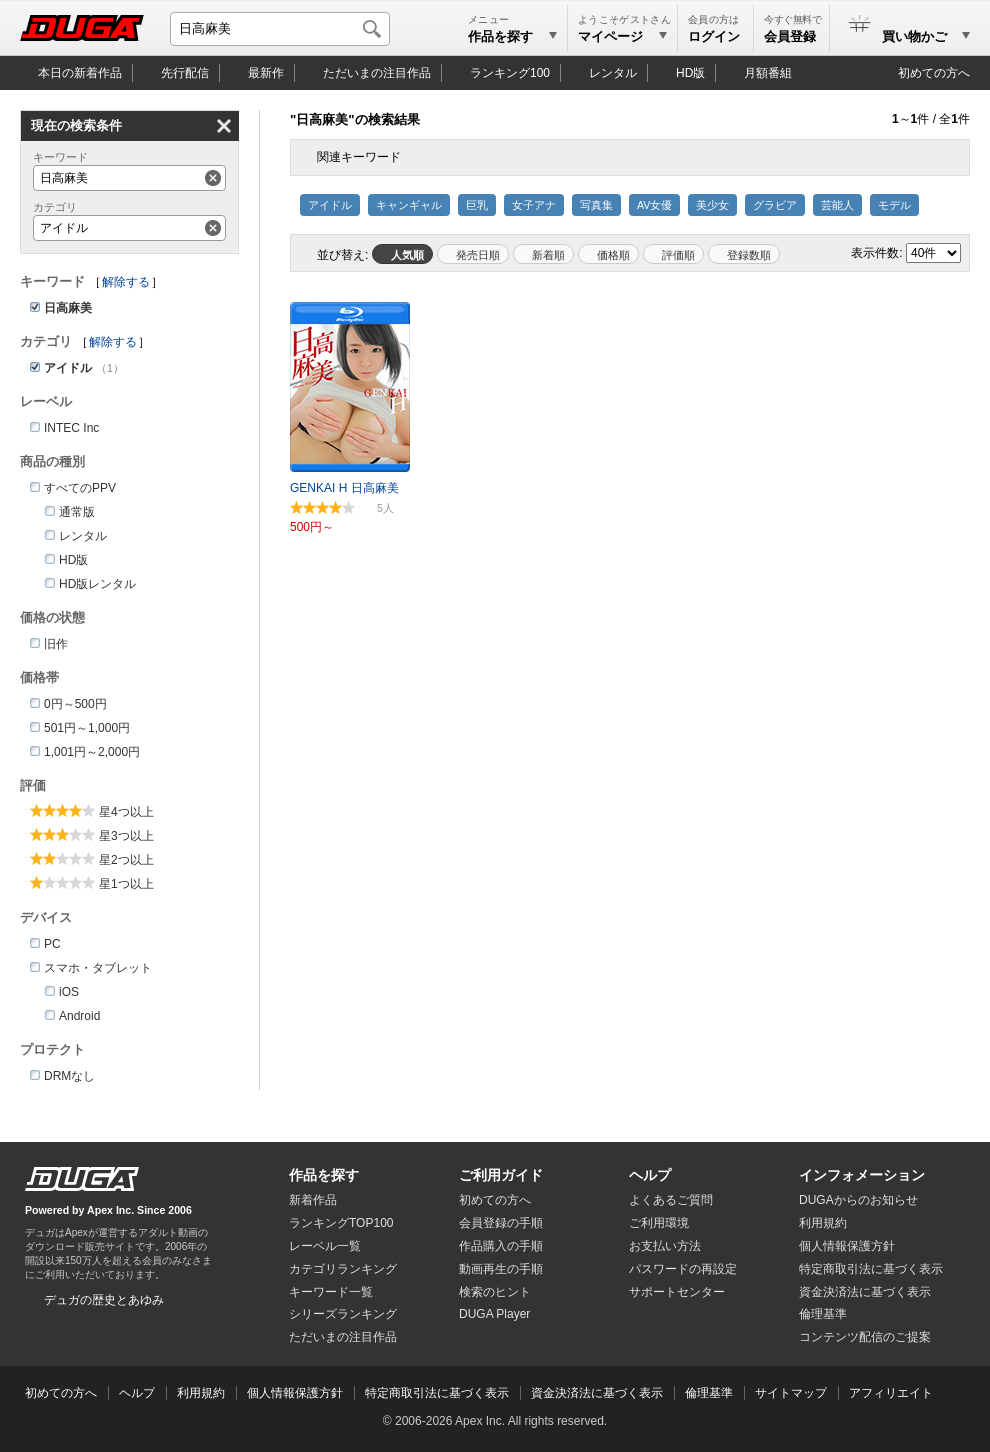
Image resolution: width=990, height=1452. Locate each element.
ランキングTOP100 (341, 1223)
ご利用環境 (659, 1223)
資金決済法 (865, 1292)
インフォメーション (862, 1175)
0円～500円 (75, 704)
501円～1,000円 (87, 728)
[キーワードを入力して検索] (280, 29)
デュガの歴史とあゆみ (104, 1300)
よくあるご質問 (671, 1200)
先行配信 (185, 73)
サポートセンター (677, 1292)
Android (79, 1016)
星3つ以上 (126, 836)
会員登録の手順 (501, 1223)
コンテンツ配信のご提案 (865, 1337)
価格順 (613, 255)
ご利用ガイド (501, 1175)
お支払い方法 (665, 1246)
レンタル (613, 73)
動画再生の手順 (501, 1269)
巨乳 (477, 205)
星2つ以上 (126, 860)
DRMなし (69, 1076)
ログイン (714, 36)
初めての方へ (934, 73)
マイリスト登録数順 (744, 254)
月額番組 (768, 73)
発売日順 (478, 255)
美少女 (712, 205)
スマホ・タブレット (98, 968)
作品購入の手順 (501, 1246)
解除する (126, 282)
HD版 (690, 73)
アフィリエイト (891, 1393)
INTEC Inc (71, 428)
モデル (894, 205)
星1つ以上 (126, 884)
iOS (69, 992)
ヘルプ (650, 1175)
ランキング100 (510, 73)
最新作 (266, 73)
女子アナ (534, 205)
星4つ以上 (126, 812)
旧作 (56, 644)
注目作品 (377, 73)
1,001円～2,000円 (92, 752)
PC (52, 944)
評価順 (678, 255)
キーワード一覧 (331, 1292)
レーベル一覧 (325, 1246)
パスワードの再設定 (683, 1269)
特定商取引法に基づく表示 (437, 1393)
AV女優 (654, 205)
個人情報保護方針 (847, 1246)
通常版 (77, 512)
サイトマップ (791, 1393)
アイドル (330, 205)
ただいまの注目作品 (343, 1337)
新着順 (548, 255)
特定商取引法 (871, 1269)
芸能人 (837, 205)
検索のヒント (495, 1292)
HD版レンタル (97, 584)
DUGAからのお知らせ (858, 1200)
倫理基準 (823, 1314)
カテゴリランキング (343, 1269)
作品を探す (324, 1175)
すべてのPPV (80, 488)
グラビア (775, 205)
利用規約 (823, 1223)
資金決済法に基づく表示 (597, 1393)
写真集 (596, 205)
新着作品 (313, 1200)
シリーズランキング (343, 1314)
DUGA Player (494, 1314)
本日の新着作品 (80, 73)
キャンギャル (409, 205)
